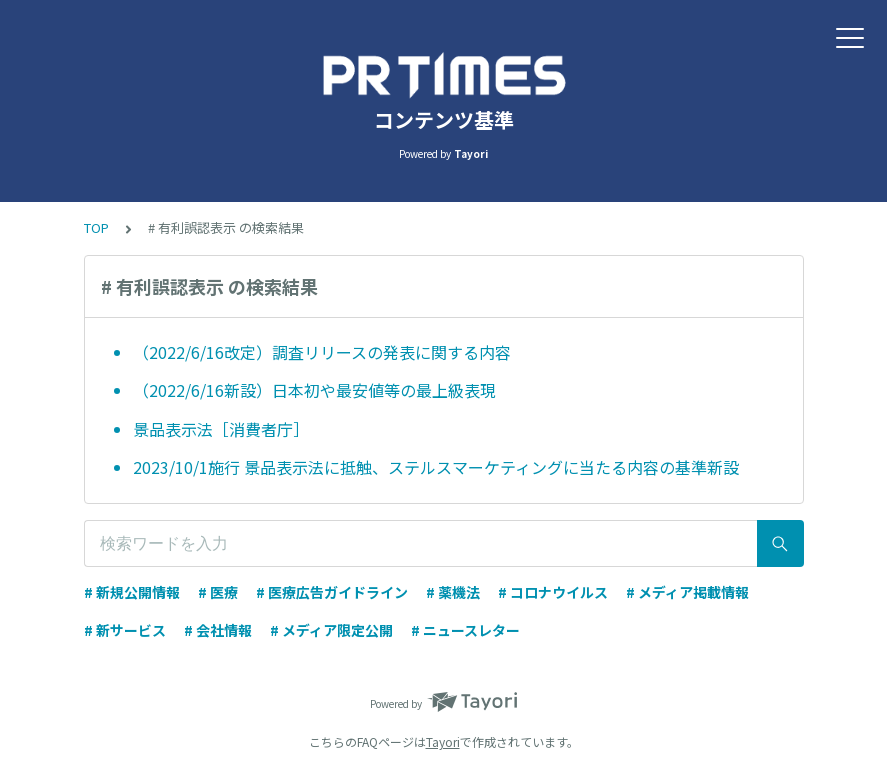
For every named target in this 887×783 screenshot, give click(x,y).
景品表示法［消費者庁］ (221, 429)
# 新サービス (125, 630)
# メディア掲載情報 (687, 592)
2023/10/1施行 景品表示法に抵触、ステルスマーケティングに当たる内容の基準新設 (436, 467)
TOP (96, 227)
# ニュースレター (465, 630)
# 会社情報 (218, 630)
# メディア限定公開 (331, 630)
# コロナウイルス (553, 592)
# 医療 (218, 592)
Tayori (443, 741)
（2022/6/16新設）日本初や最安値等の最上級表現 (314, 390)
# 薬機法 (453, 592)
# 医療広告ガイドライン (332, 592)
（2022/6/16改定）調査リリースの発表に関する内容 (322, 352)
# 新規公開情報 (132, 592)
